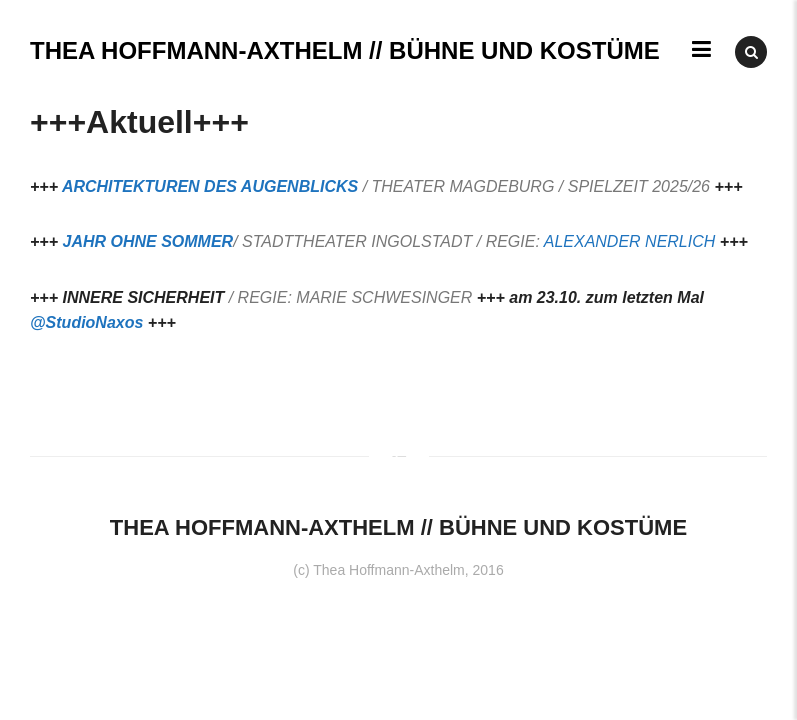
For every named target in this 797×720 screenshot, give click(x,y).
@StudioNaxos (86, 322)
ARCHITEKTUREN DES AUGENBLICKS (210, 186)
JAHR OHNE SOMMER (147, 241)
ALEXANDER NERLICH (630, 241)
